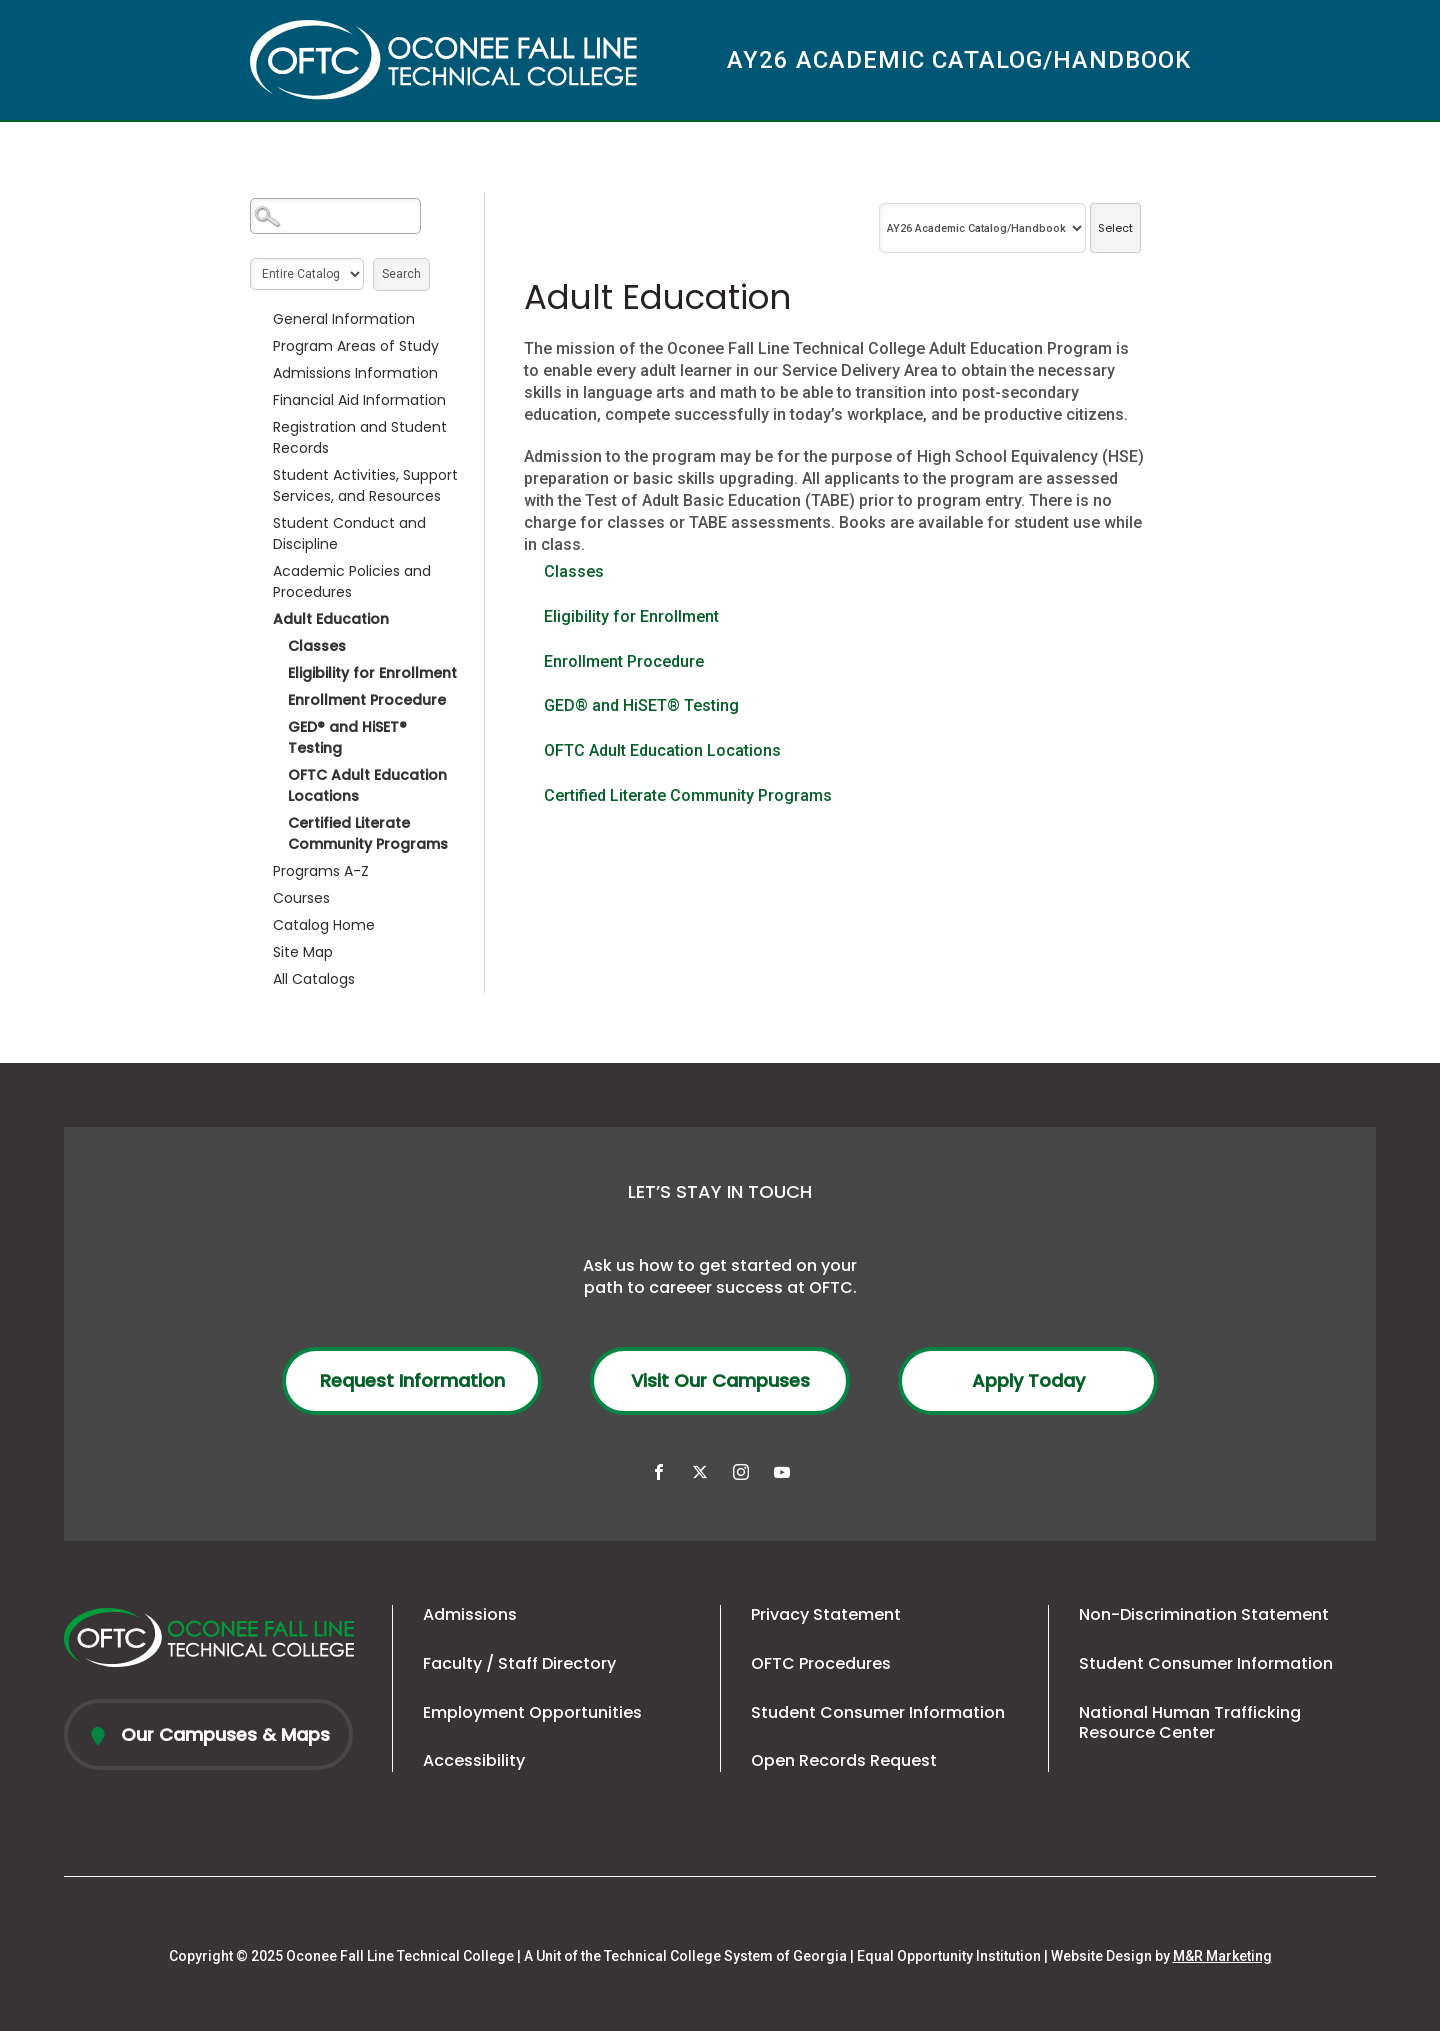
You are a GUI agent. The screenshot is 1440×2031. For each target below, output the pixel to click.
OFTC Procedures (821, 1663)
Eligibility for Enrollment (372, 673)
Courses (301, 898)
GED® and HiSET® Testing (347, 737)
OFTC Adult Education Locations (367, 785)
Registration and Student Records (360, 437)
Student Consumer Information (878, 1712)
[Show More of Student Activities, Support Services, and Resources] (260, 475)
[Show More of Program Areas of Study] (260, 346)
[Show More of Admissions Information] (260, 373)
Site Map (303, 952)
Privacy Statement (826, 1614)
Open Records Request (844, 1760)
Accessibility (474, 1760)
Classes (317, 646)
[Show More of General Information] (260, 319)
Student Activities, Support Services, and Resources (365, 485)
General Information (344, 319)
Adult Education (331, 619)
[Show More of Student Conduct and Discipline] (260, 523)
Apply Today (1028, 1380)
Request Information (412, 1380)
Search (401, 274)
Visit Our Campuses (720, 1380)
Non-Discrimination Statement (1204, 1614)
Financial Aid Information (359, 400)
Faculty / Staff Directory (519, 1663)
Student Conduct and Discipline (349, 533)
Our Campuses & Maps (223, 1734)
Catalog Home (324, 925)
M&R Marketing (1222, 1956)
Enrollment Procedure (367, 700)
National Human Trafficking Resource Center (1190, 1723)
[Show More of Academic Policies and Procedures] (260, 571)
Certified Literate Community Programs (368, 833)
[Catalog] (982, 228)
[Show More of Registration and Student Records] (260, 427)
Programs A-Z (321, 871)
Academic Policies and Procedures (352, 581)
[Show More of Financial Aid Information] (260, 400)
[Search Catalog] (335, 216)
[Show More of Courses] (260, 898)
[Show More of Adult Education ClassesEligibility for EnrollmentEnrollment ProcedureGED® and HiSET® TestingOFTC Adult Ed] (260, 619)
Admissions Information (355, 373)
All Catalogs (314, 979)
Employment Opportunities (532, 1712)
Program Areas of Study (356, 346)
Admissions (470, 1614)
